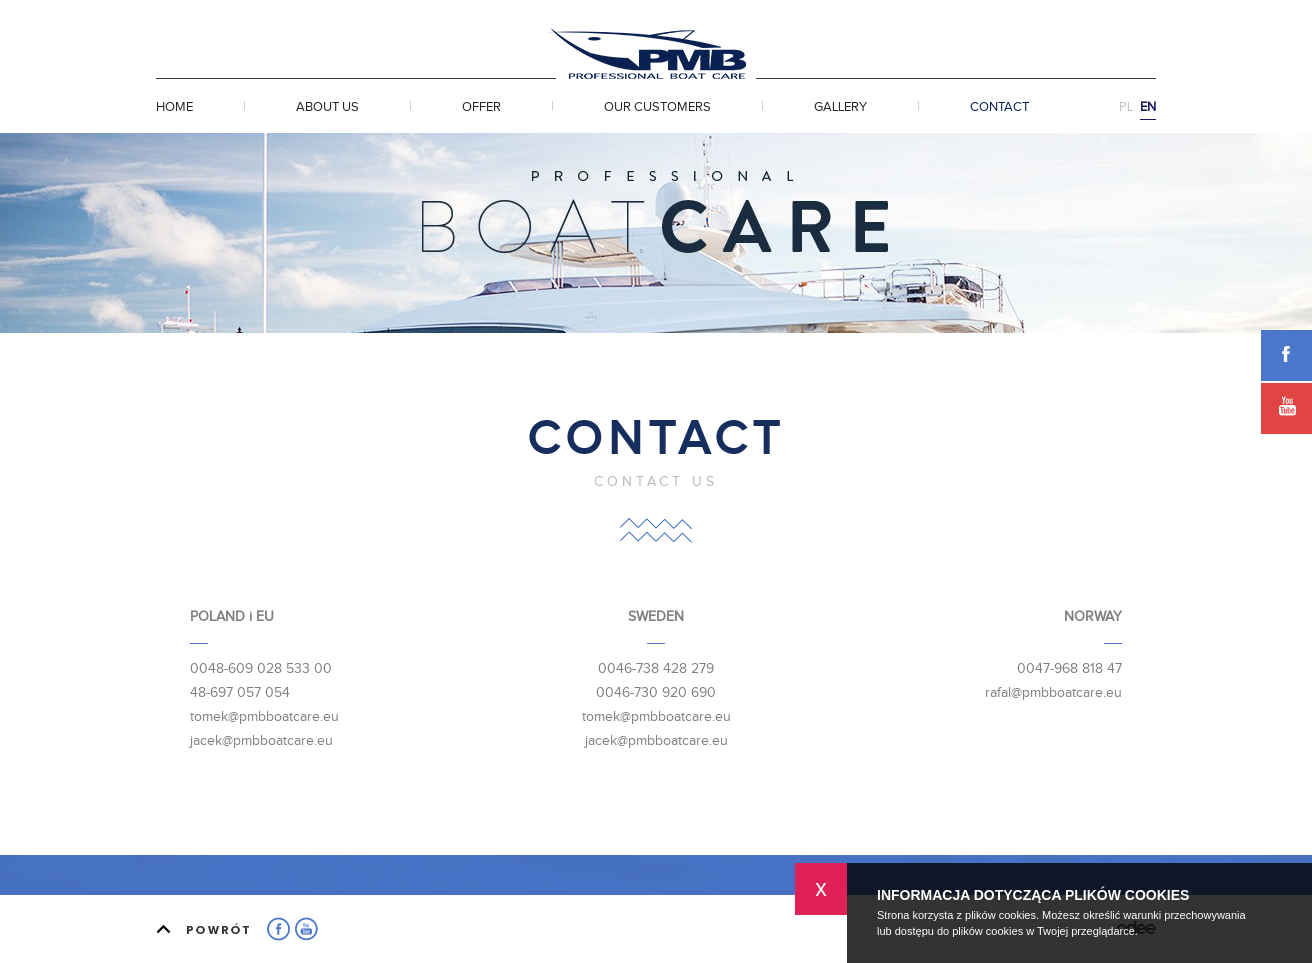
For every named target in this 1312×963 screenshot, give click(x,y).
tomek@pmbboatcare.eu (264, 717)
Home (174, 107)
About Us (327, 107)
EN (1148, 108)
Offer (481, 107)
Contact (999, 107)
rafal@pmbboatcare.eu (1053, 693)
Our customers (657, 107)
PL (1126, 107)
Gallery (840, 107)
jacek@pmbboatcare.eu (261, 741)
